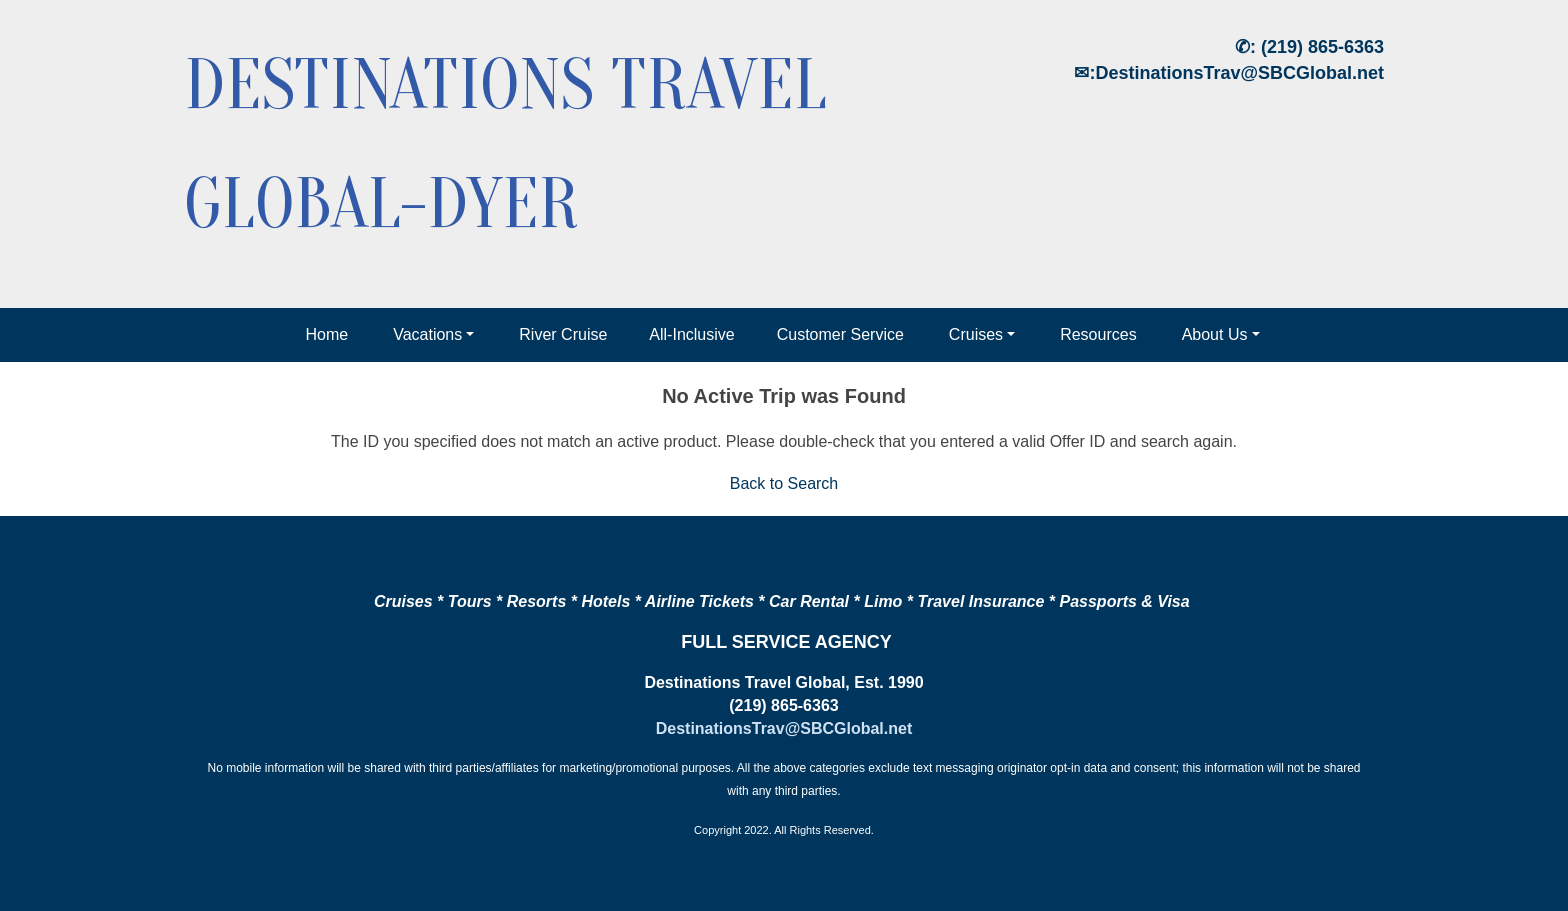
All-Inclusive (691, 334)
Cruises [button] (976, 334)
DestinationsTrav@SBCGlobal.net (1239, 73)
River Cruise (563, 334)
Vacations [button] (427, 334)
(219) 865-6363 (1322, 47)
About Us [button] (1215, 334)
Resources (1098, 334)
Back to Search (784, 483)
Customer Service (840, 334)
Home (326, 334)
